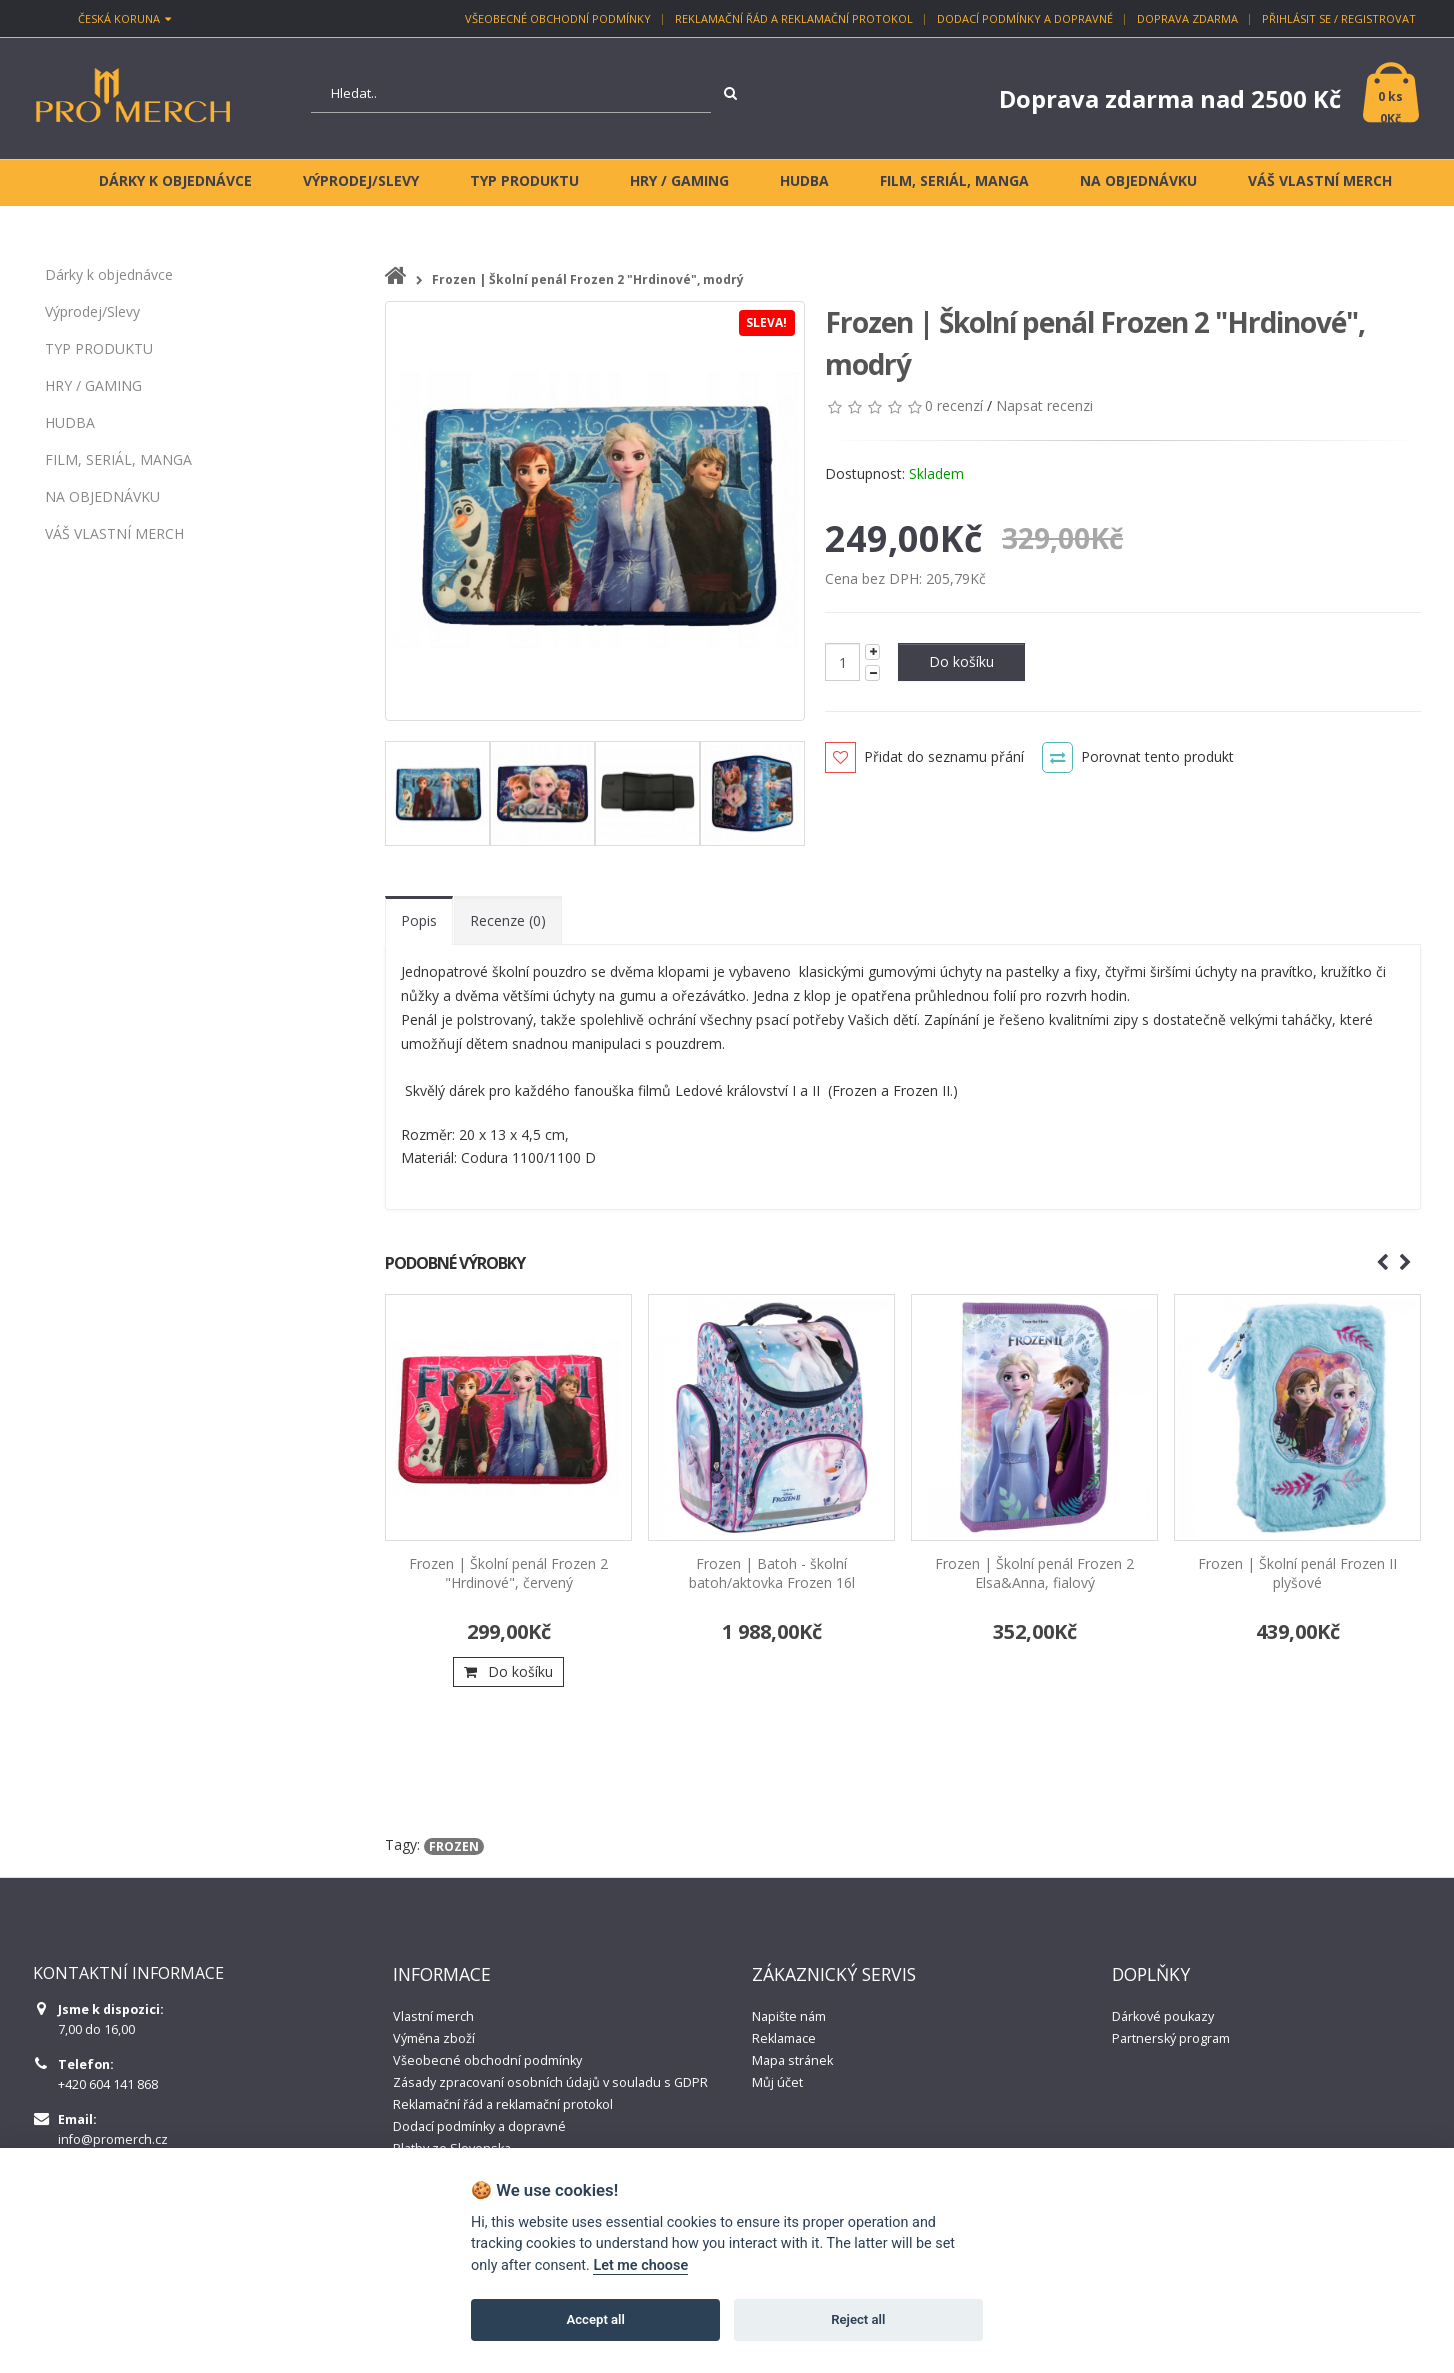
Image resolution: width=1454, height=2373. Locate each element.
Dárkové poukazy (1163, 2016)
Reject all (858, 2319)
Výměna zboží (434, 2038)
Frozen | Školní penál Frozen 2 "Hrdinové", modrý (588, 279)
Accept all (596, 2319)
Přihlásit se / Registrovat (1339, 18)
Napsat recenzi (1044, 405)
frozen (454, 1846)
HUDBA (70, 422)
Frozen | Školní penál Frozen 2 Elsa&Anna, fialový (1034, 1573)
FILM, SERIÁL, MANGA (118, 459)
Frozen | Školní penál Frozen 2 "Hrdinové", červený (508, 1573)
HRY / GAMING (93, 385)
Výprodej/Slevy (92, 311)
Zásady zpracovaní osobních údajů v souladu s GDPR (550, 2082)
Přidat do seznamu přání (944, 756)
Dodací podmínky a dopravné (1025, 18)
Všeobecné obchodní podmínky (558, 18)
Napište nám (789, 2016)
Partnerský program (1171, 2038)
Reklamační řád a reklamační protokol (794, 18)
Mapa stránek (792, 2060)
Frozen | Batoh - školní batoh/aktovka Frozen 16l (772, 1573)
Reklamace (784, 2038)
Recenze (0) (508, 920)
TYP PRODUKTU (99, 348)
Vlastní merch (433, 2016)
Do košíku (961, 661)
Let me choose (640, 2265)
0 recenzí (954, 405)
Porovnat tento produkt (1157, 756)
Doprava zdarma (1187, 18)
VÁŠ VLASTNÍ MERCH (114, 533)
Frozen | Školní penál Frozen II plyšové (1297, 1573)
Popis (419, 920)
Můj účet (777, 2082)
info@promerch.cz (113, 2139)
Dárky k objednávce (109, 274)
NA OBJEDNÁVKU (102, 496)
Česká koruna (124, 18)
